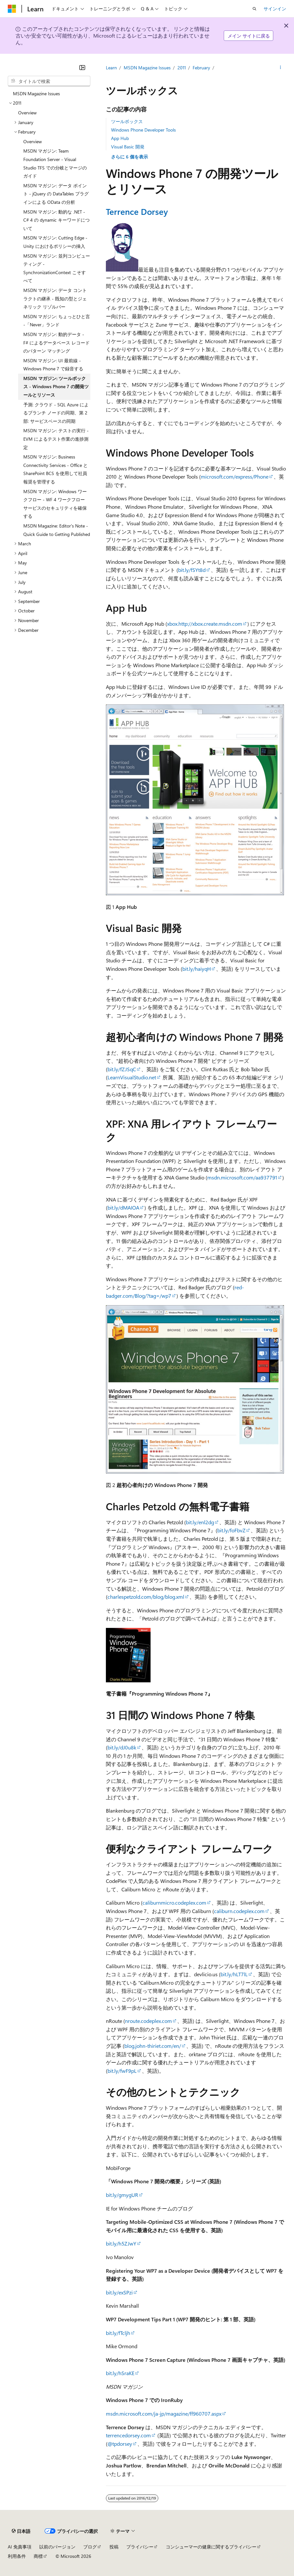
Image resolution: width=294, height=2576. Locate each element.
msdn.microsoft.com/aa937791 (242, 1177)
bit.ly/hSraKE (120, 2373)
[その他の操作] (280, 68)
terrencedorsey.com (128, 2435)
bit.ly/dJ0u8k (121, 1747)
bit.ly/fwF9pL (122, 2070)
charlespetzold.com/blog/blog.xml (145, 1596)
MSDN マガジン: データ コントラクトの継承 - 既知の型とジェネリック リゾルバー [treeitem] (55, 298)
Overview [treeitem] (27, 113)
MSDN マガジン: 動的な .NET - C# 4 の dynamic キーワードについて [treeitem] (56, 220)
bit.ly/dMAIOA (123, 1207)
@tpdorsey (119, 2443)
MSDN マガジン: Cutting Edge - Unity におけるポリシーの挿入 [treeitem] (55, 242)
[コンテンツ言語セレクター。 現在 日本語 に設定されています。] (21, 2531)
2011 (181, 67)
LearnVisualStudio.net (131, 1077)
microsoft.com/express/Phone (234, 476)
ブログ (90, 2547)
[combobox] (49, 81)
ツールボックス (127, 121)
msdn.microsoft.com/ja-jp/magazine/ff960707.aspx (163, 2413)
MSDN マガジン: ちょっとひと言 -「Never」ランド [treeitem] (56, 320)
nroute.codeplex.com (148, 2020)
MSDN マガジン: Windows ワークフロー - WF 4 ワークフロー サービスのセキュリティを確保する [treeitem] (55, 503)
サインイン (275, 9)
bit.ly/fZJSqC (121, 1069)
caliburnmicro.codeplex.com (174, 1902)
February (201, 67)
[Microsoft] (12, 9)
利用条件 (17, 2556)
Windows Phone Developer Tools (143, 130)
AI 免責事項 (19, 2547)
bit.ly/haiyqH (196, 968)
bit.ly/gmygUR (122, 2194)
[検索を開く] (254, 9)
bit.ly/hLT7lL (234, 1974)
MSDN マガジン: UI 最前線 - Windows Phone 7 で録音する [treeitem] (53, 364)
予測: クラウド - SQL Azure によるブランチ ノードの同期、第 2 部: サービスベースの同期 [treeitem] (56, 412)
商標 (38, 2556)
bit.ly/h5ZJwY (121, 2243)
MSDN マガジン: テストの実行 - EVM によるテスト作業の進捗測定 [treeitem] (56, 438)
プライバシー (139, 2547)
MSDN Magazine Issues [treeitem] (36, 93)
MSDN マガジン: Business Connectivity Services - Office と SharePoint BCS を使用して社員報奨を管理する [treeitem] (55, 469)
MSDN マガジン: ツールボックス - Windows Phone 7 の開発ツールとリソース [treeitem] (56, 386)
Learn (111, 67)
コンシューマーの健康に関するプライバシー (211, 2547)
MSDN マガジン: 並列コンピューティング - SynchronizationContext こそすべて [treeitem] (56, 268)
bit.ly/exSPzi (119, 2292)
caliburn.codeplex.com (239, 1911)
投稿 (114, 2547)
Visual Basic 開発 (127, 147)
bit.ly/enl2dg (200, 1522)
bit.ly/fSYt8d (192, 569)
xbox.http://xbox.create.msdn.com (204, 623)
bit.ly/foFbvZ (231, 1530)
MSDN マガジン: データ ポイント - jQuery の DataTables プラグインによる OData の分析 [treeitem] (56, 193)
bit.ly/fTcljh (118, 2332)
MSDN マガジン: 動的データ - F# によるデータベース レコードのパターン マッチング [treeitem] (56, 342)
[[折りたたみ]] (82, 67)
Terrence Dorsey (137, 211)
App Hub (120, 138)
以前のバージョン (57, 2547)
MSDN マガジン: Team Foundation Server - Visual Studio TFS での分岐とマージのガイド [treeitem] (55, 163)
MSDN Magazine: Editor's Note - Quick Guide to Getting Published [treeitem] (56, 530)
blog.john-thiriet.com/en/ (152, 2045)
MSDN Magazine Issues (147, 67)
